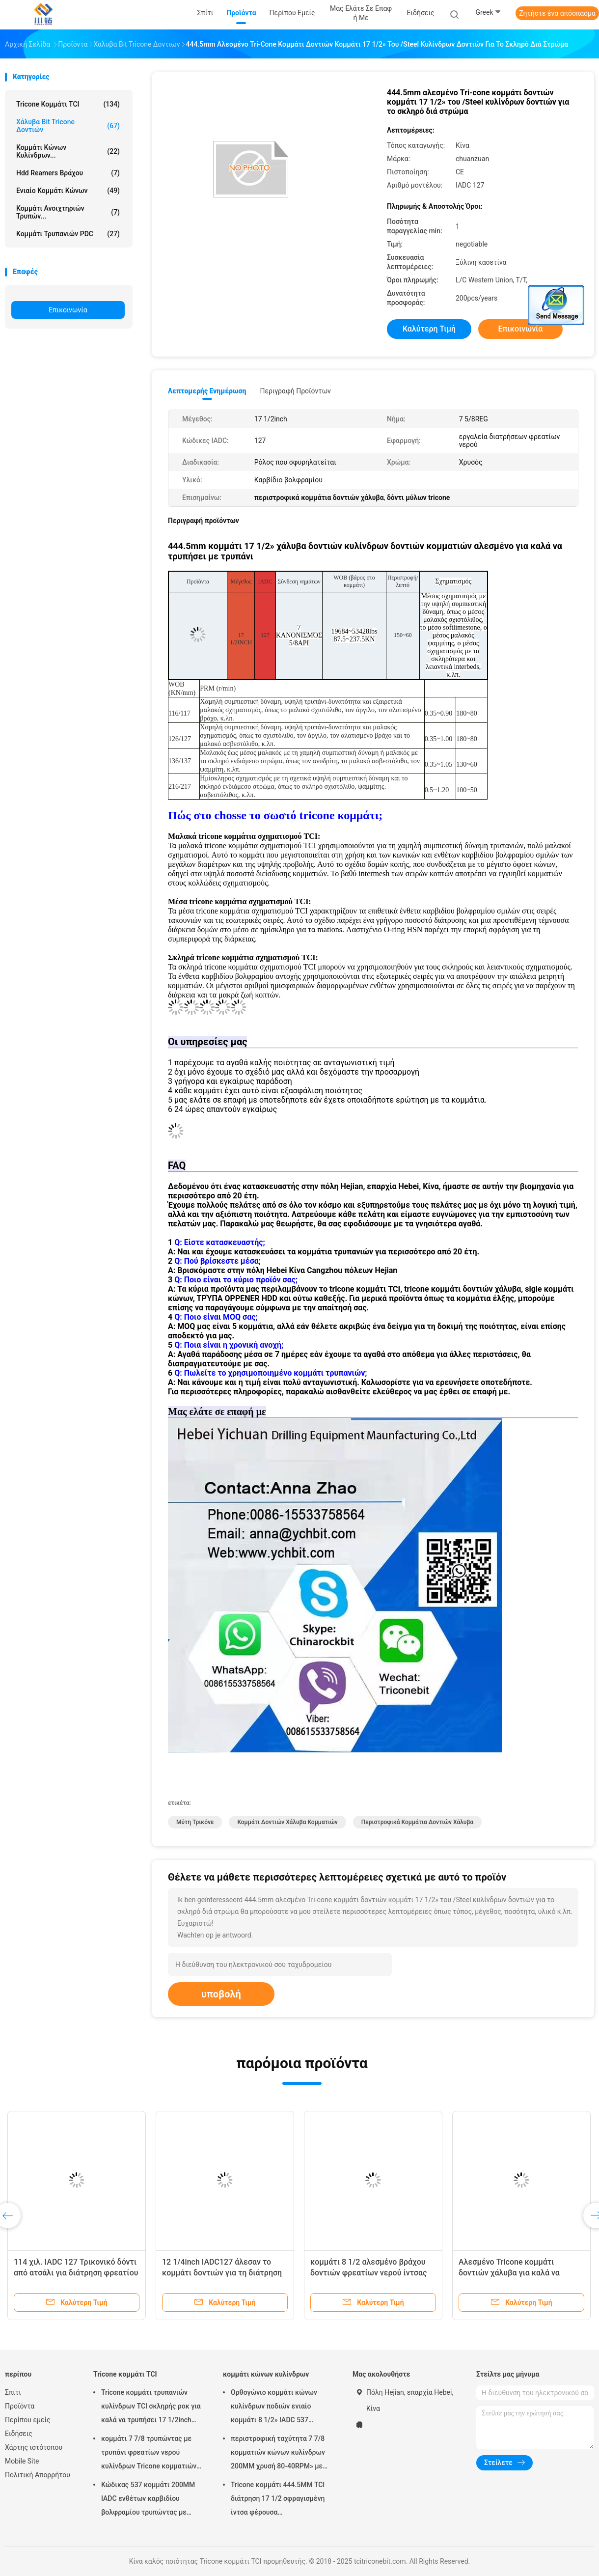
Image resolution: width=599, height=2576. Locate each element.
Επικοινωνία (68, 310)
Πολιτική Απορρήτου (37, 2475)
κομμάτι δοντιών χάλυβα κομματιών (287, 1822)
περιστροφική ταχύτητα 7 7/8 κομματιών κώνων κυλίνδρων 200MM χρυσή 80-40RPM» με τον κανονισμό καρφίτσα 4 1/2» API (280, 2454)
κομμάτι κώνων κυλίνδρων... (68, 151)
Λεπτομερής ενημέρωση (207, 391)
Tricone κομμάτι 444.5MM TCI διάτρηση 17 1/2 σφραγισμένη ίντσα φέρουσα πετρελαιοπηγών (278, 2500)
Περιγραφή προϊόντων (295, 391)
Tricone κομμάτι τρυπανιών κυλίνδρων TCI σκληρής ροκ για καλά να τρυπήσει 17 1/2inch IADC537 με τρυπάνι (151, 2407)
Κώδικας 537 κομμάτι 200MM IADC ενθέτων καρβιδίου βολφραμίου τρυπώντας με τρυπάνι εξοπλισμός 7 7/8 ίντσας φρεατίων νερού (148, 2500)
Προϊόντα (19, 2406)
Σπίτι (13, 2392)
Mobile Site (22, 2461)
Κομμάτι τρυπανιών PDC (68, 234)
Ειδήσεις (18, 2434)
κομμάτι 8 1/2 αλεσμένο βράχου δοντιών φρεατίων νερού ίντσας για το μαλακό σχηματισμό (368, 2272)
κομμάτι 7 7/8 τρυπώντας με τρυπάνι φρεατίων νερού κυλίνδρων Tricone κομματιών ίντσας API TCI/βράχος (148, 2454)
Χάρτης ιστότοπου (33, 2447)
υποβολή (221, 1994)
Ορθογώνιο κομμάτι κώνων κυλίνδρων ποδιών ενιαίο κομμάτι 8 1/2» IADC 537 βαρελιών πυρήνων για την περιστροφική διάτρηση (274, 2407)
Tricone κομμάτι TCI (68, 104)
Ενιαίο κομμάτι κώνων (68, 190)
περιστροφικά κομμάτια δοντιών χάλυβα (417, 1822)
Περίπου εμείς (28, 2420)
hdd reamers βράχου (68, 173)
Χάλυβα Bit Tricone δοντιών (68, 126)
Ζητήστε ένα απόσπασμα (557, 13)
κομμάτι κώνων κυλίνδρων (266, 2374)
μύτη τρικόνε (195, 1822)
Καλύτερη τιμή (429, 328)
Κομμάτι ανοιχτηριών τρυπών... (68, 212)
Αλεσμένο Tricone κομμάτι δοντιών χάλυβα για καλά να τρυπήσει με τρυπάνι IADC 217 (514, 2272)
